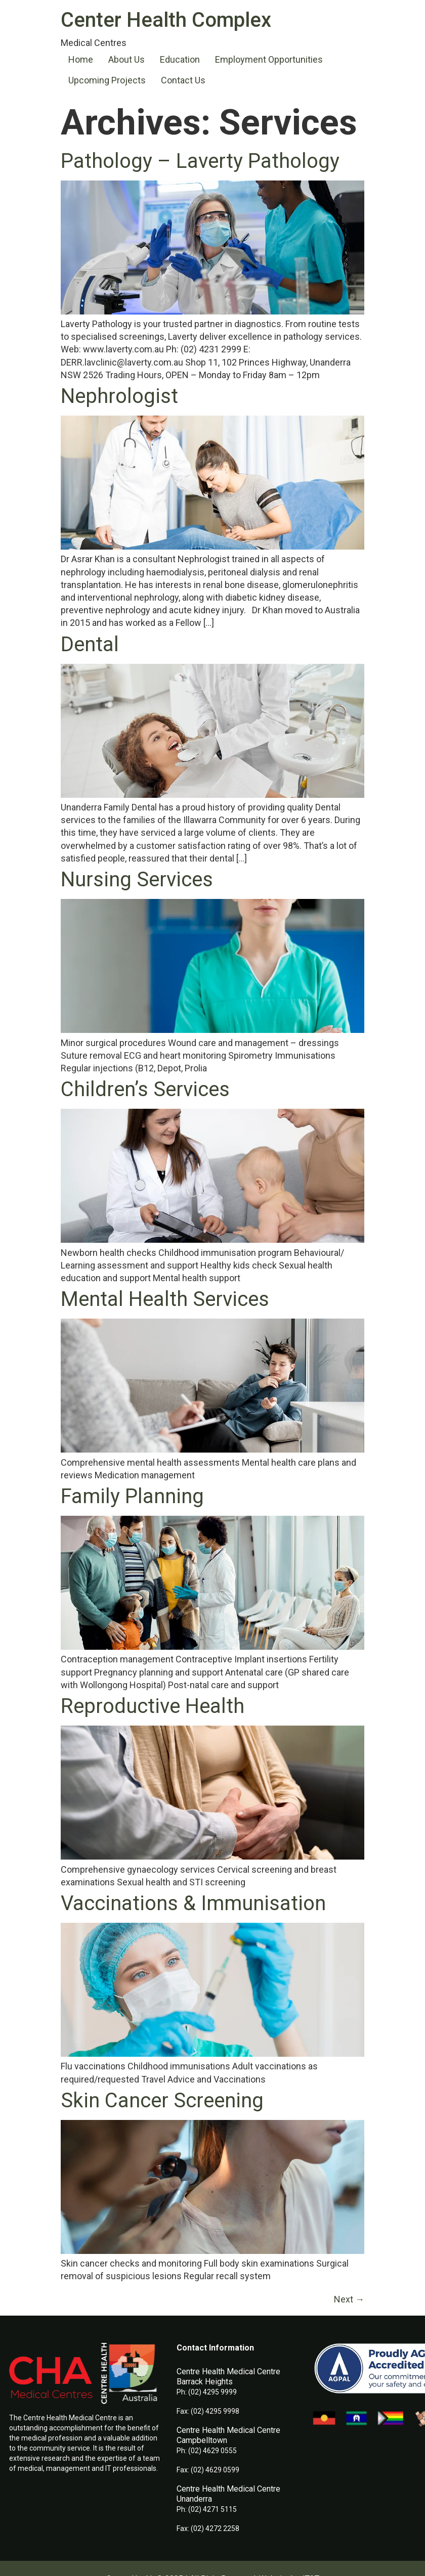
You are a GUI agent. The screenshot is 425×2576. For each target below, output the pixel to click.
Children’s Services (145, 1089)
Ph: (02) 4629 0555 (207, 2451)
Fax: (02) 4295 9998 (208, 2411)
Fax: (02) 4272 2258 (208, 2528)
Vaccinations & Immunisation (193, 1903)
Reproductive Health (152, 1706)
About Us (126, 59)
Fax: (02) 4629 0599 (208, 2470)
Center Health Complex (166, 20)
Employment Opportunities (269, 59)
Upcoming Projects (107, 80)
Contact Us (183, 80)
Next (349, 2299)
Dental (90, 644)
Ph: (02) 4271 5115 (207, 2509)
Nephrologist (119, 396)
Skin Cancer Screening (162, 2100)
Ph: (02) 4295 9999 (207, 2392)
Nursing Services (137, 879)
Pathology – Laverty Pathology (200, 161)
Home (80, 59)
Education (180, 59)
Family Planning (132, 1496)
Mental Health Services (165, 1299)
